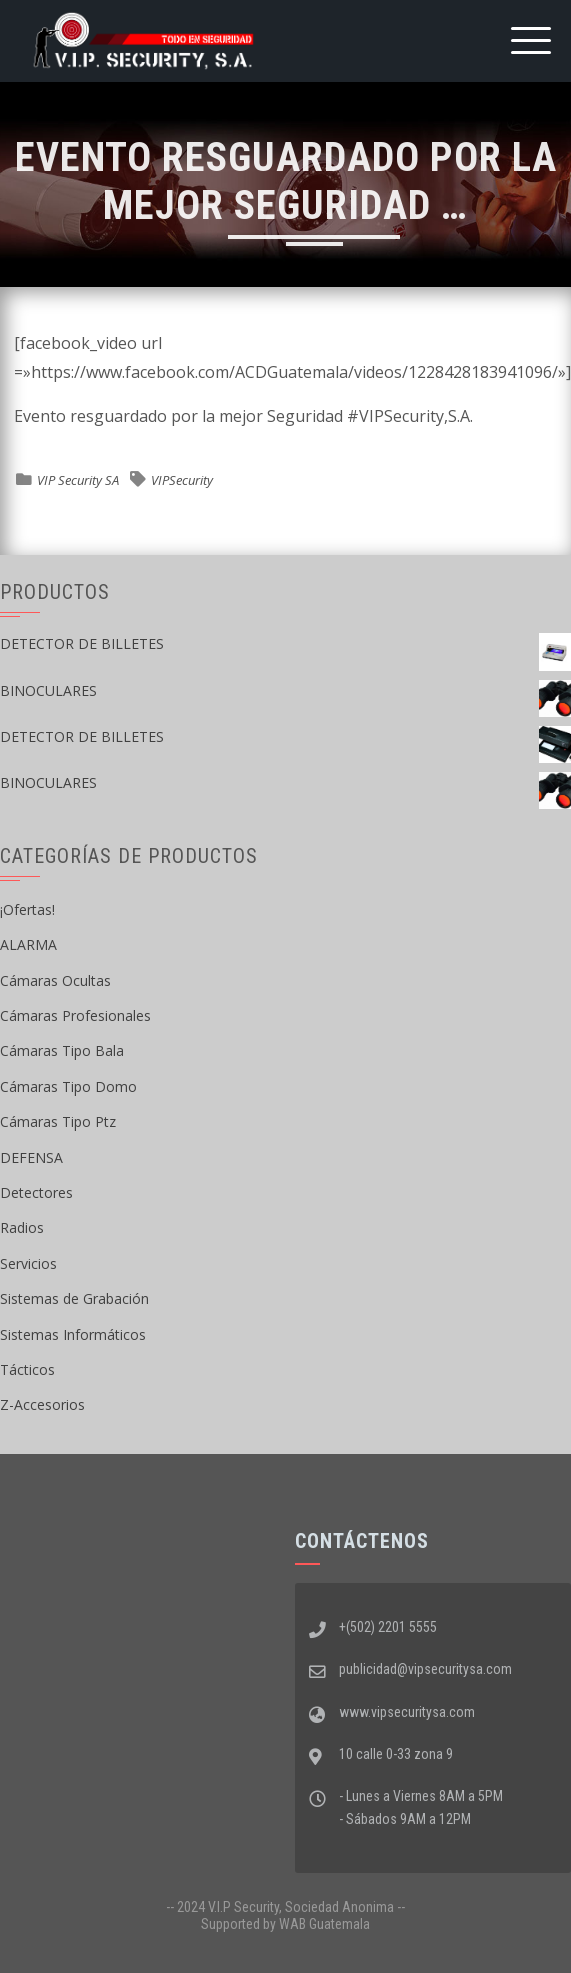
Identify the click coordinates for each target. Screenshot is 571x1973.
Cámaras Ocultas (55, 980)
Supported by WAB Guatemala (285, 1924)
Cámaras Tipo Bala (62, 1050)
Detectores (36, 1192)
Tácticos (27, 1369)
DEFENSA (31, 1157)
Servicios (28, 1263)
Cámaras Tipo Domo (68, 1086)
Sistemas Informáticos (73, 1334)
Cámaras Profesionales (75, 1015)
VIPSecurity (182, 480)
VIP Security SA (78, 480)
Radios (22, 1227)
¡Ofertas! (27, 909)
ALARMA (28, 944)
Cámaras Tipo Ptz (58, 1121)
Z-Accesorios (42, 1404)
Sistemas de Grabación (74, 1298)
